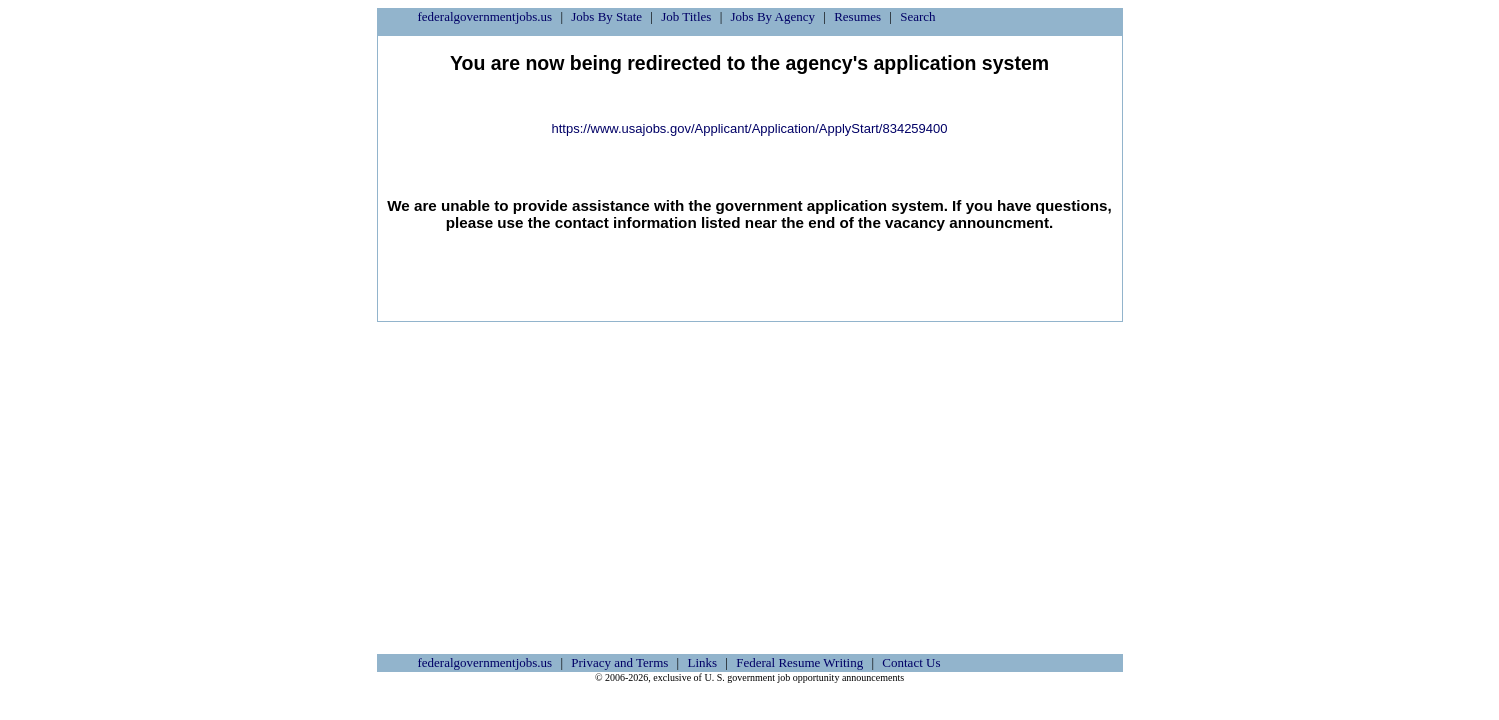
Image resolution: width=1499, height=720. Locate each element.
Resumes (857, 16)
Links (702, 662)
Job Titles (686, 16)
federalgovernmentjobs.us (485, 16)
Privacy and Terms (619, 662)
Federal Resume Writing (799, 662)
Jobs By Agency (773, 16)
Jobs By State (606, 16)
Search (917, 16)
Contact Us (911, 662)
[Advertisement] (750, 472)
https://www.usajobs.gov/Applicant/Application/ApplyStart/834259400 (749, 128)
